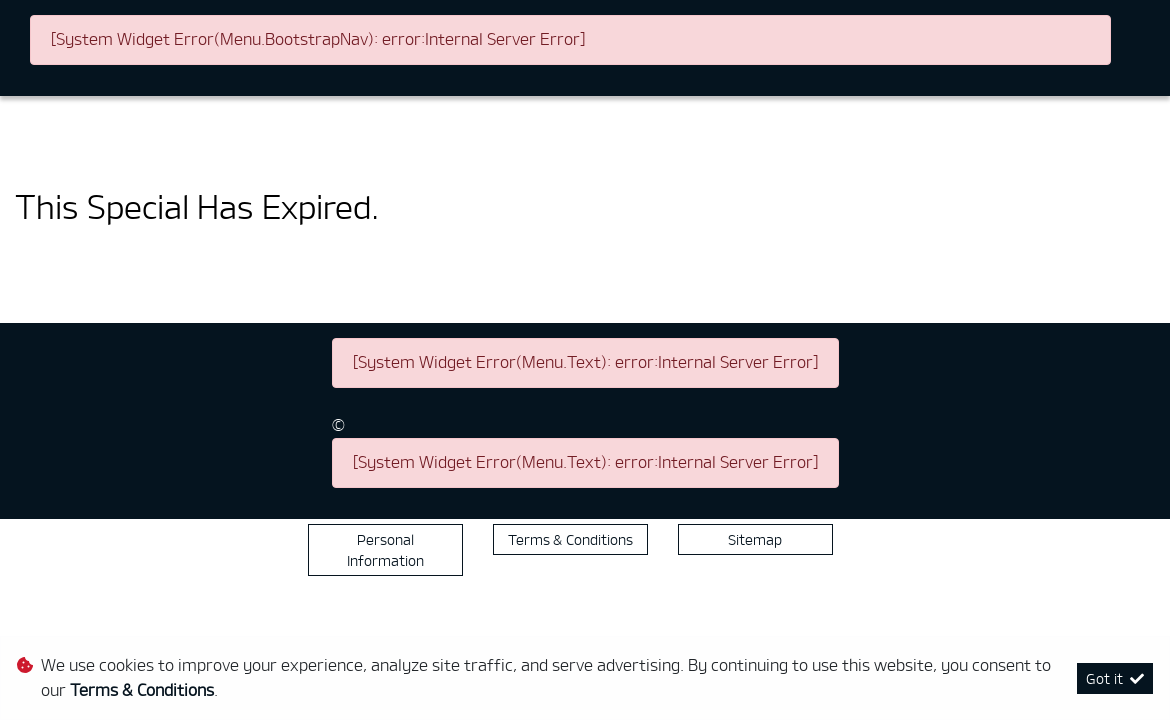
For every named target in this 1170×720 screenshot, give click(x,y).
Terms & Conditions (570, 539)
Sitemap (755, 539)
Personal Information (385, 550)
